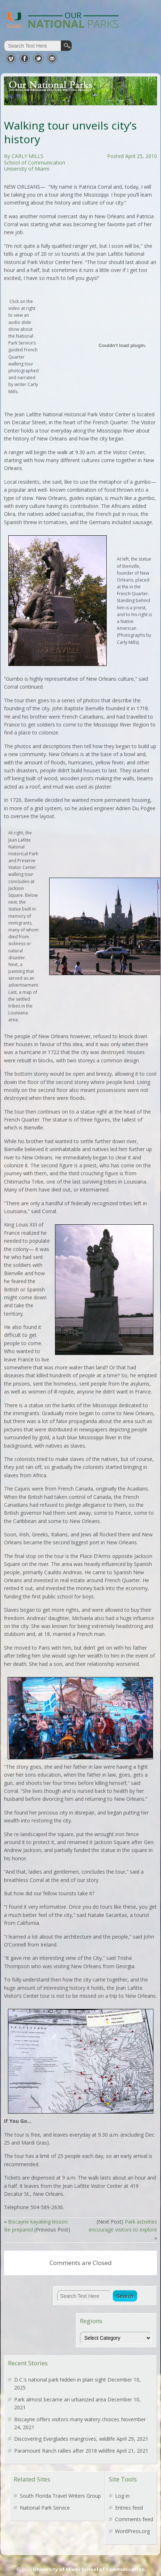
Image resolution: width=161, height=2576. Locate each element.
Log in (122, 2495)
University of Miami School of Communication (89, 2569)
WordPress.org (132, 2531)
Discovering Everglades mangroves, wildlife (64, 2438)
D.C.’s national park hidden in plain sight (60, 2379)
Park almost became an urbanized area (60, 2399)
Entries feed (129, 2507)
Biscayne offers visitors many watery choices (66, 2419)
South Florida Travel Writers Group (60, 2495)
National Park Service (45, 2507)
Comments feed (134, 2519)
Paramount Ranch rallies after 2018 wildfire (64, 2450)
